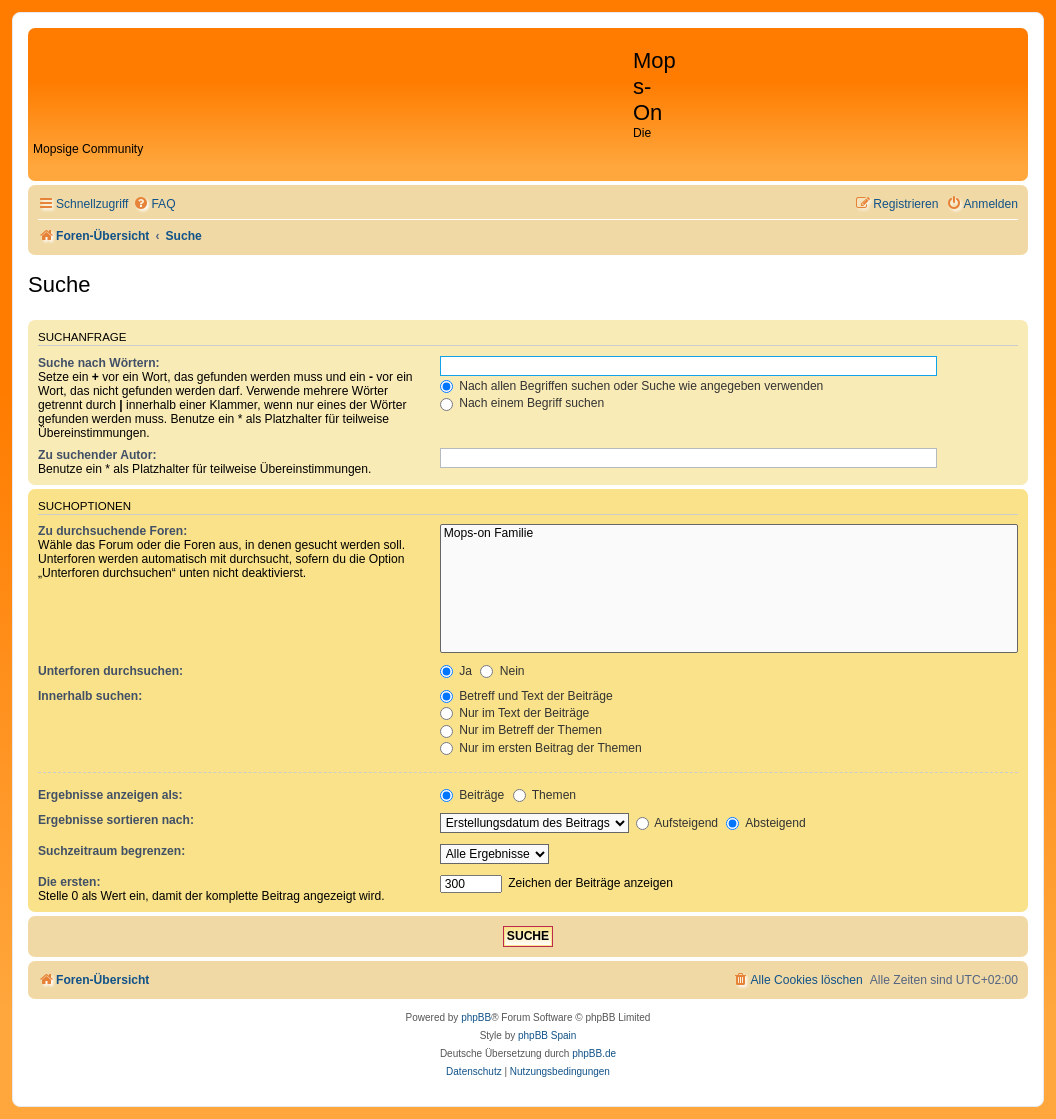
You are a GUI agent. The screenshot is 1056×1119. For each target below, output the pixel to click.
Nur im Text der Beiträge (515, 713)
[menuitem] (154, 204)
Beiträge (472, 795)
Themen (545, 795)
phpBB (476, 1017)
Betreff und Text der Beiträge (526, 696)
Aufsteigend (677, 823)
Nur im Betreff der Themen (521, 730)
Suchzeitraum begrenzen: (111, 851)
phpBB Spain (547, 1035)
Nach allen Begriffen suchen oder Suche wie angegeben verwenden (632, 386)
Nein (502, 671)
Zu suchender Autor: (97, 455)
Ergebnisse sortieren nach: (116, 820)
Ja (456, 671)
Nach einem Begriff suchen (522, 403)
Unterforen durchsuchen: (110, 671)
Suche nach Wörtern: (99, 363)
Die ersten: (69, 882)
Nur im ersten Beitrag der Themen (541, 748)
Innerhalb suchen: (90, 696)
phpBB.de (594, 1053)
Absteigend (765, 823)
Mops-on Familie (729, 534)
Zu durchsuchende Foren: (112, 531)
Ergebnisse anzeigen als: (110, 795)
